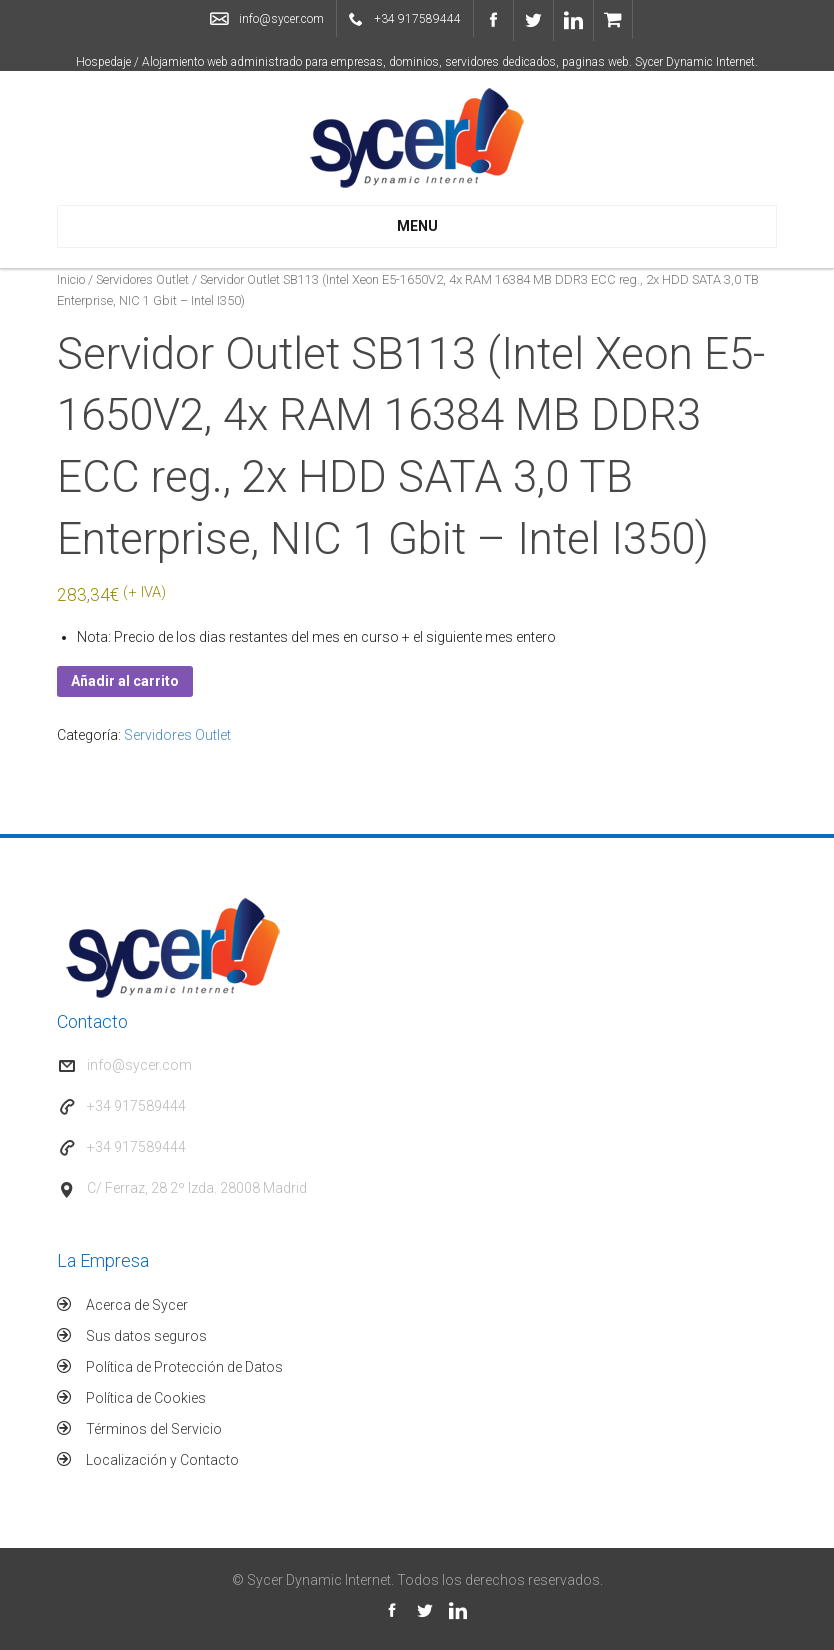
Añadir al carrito (125, 681)
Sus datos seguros (146, 1336)
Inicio (71, 279)
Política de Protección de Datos (184, 1367)
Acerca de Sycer (137, 1305)
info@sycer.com (281, 19)
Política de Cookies (146, 1398)
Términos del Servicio (154, 1429)
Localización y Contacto (162, 1460)
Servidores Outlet (142, 279)
